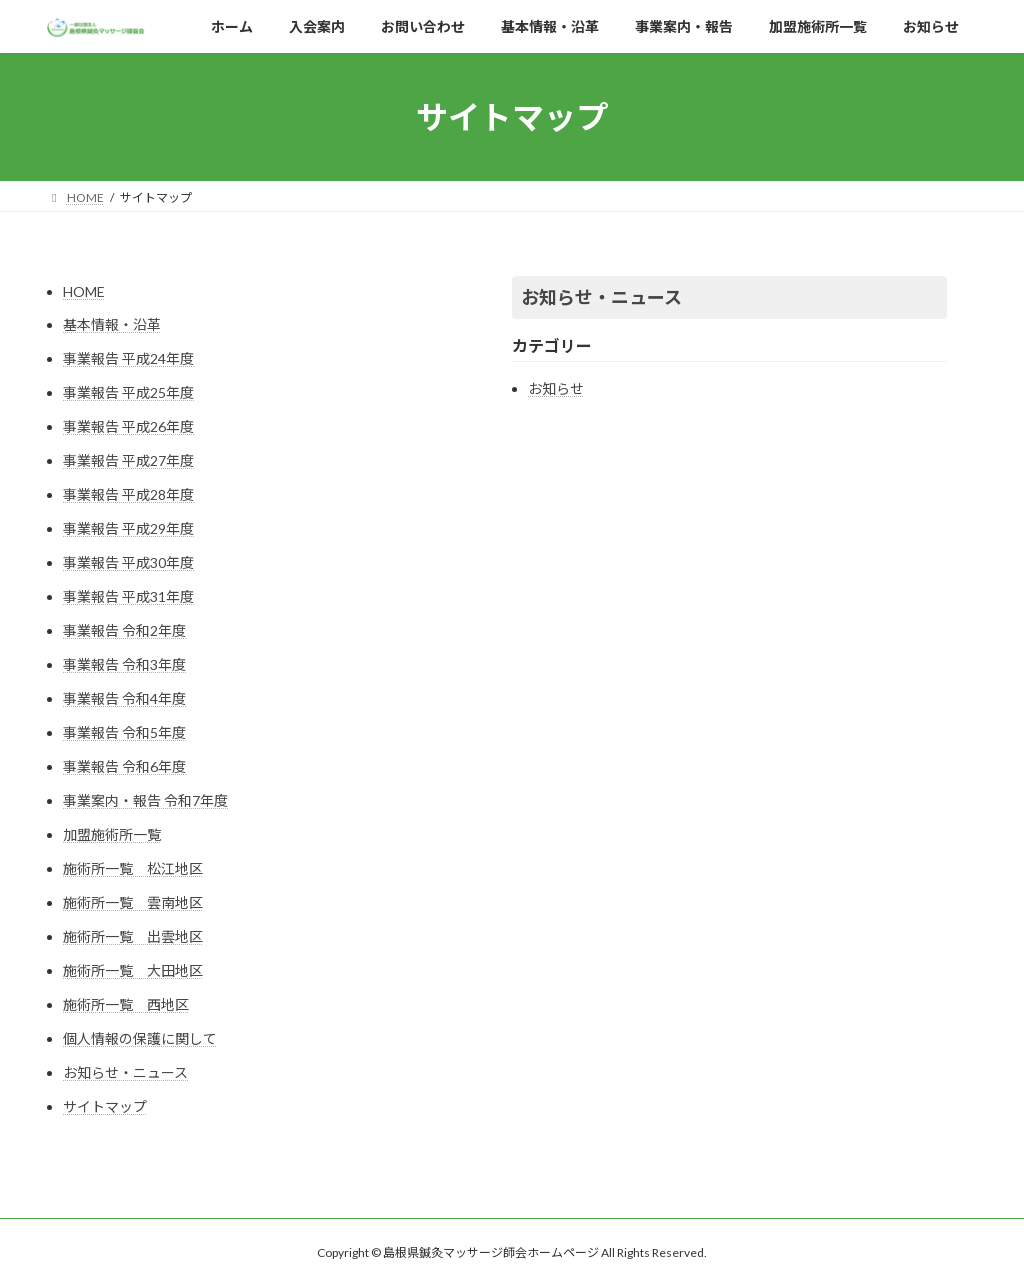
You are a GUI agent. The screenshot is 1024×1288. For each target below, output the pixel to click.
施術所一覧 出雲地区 (133, 936)
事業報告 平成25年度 (128, 392)
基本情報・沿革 (112, 324)
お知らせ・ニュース (125, 1072)
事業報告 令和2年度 (124, 630)
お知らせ (556, 388)
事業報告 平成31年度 (128, 596)
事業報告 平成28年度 (128, 494)
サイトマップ (105, 1106)
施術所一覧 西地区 (126, 1004)
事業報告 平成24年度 (128, 358)
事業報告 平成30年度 (128, 562)
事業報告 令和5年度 (124, 732)
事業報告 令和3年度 (124, 664)
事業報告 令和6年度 (124, 766)
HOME (84, 291)
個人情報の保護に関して (140, 1038)
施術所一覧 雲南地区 (133, 902)
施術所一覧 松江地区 (133, 868)
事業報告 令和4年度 (124, 698)
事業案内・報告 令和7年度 (145, 800)
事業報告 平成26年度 (128, 426)
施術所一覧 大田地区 (133, 970)
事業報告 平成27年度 (128, 460)
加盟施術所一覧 (112, 834)
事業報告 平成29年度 (128, 528)
